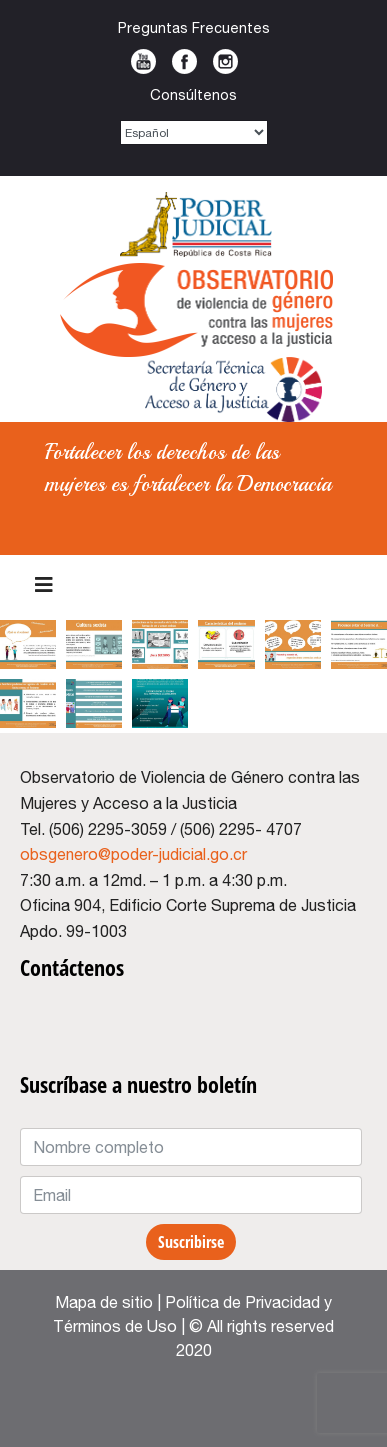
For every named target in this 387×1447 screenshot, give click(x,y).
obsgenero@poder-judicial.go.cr (133, 854)
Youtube (143, 61)
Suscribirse (191, 1242)
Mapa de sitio (104, 1302)
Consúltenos (193, 94)
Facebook (184, 61)
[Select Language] (194, 132)
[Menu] (44, 585)
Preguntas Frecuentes (194, 27)
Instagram (225, 61)
